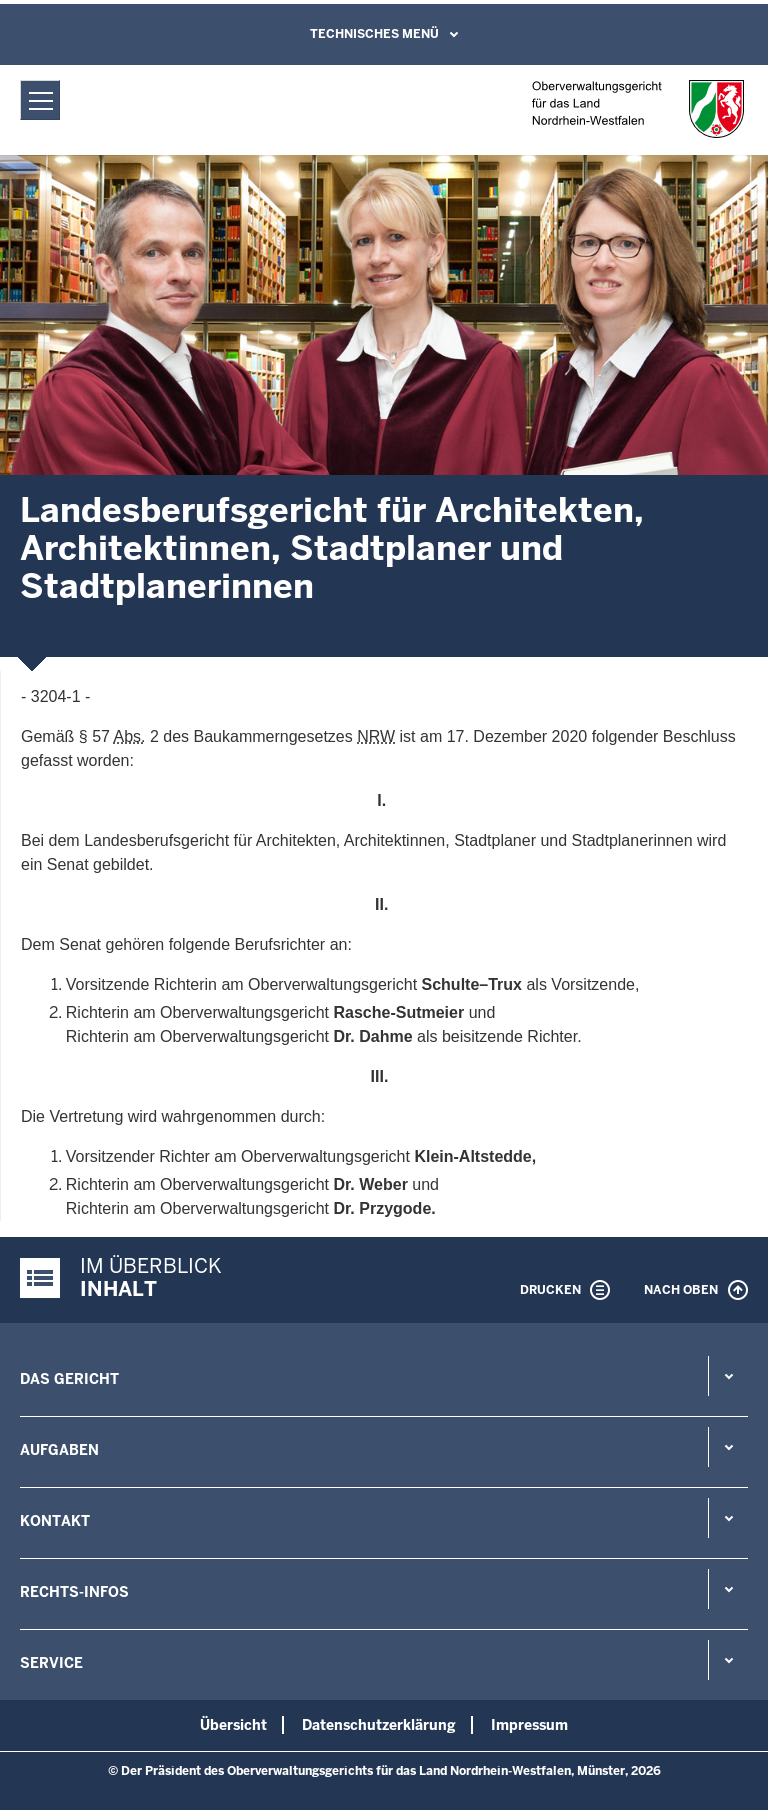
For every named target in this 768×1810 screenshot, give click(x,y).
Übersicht (233, 1725)
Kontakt (55, 1521)
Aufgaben (59, 1450)
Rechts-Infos (74, 1592)
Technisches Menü (374, 34)
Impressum (529, 1725)
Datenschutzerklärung (379, 1725)
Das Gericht (69, 1379)
